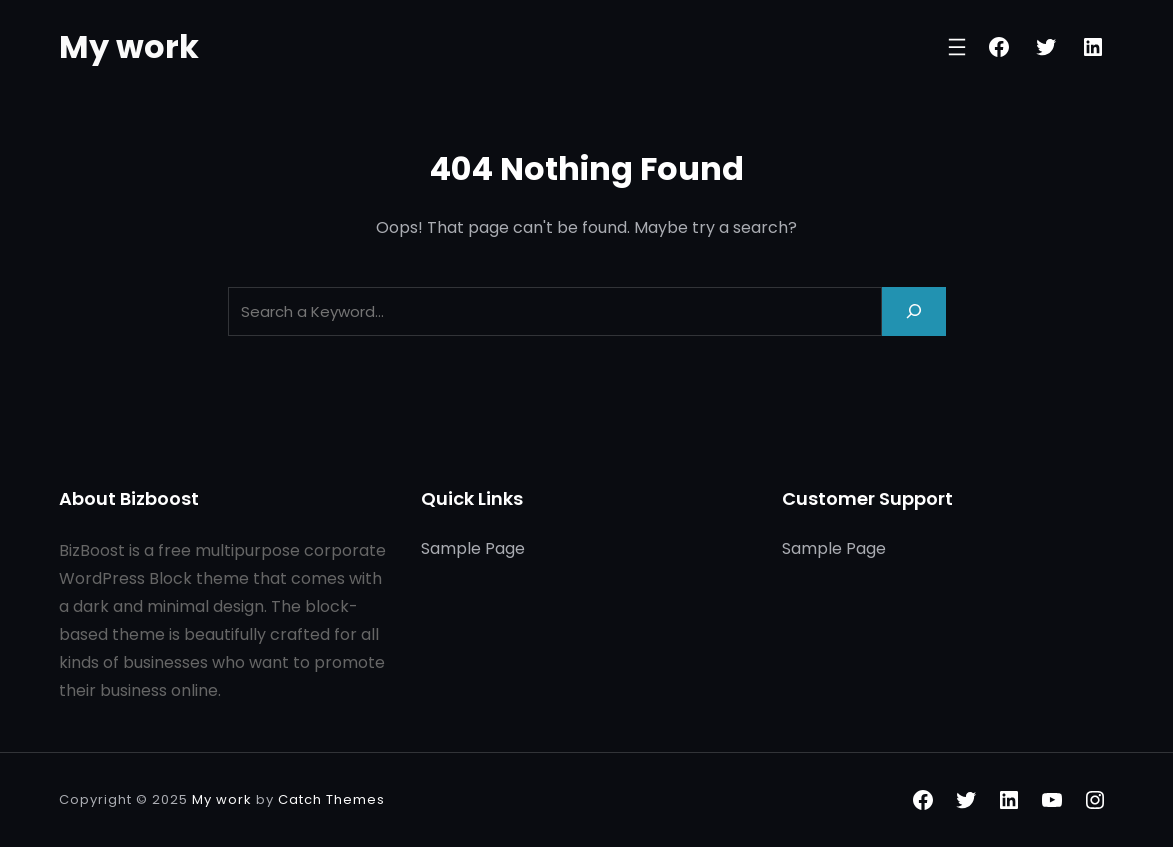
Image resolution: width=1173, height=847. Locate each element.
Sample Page (473, 548)
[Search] (914, 311)
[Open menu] (957, 47)
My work (129, 46)
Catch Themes (331, 799)
